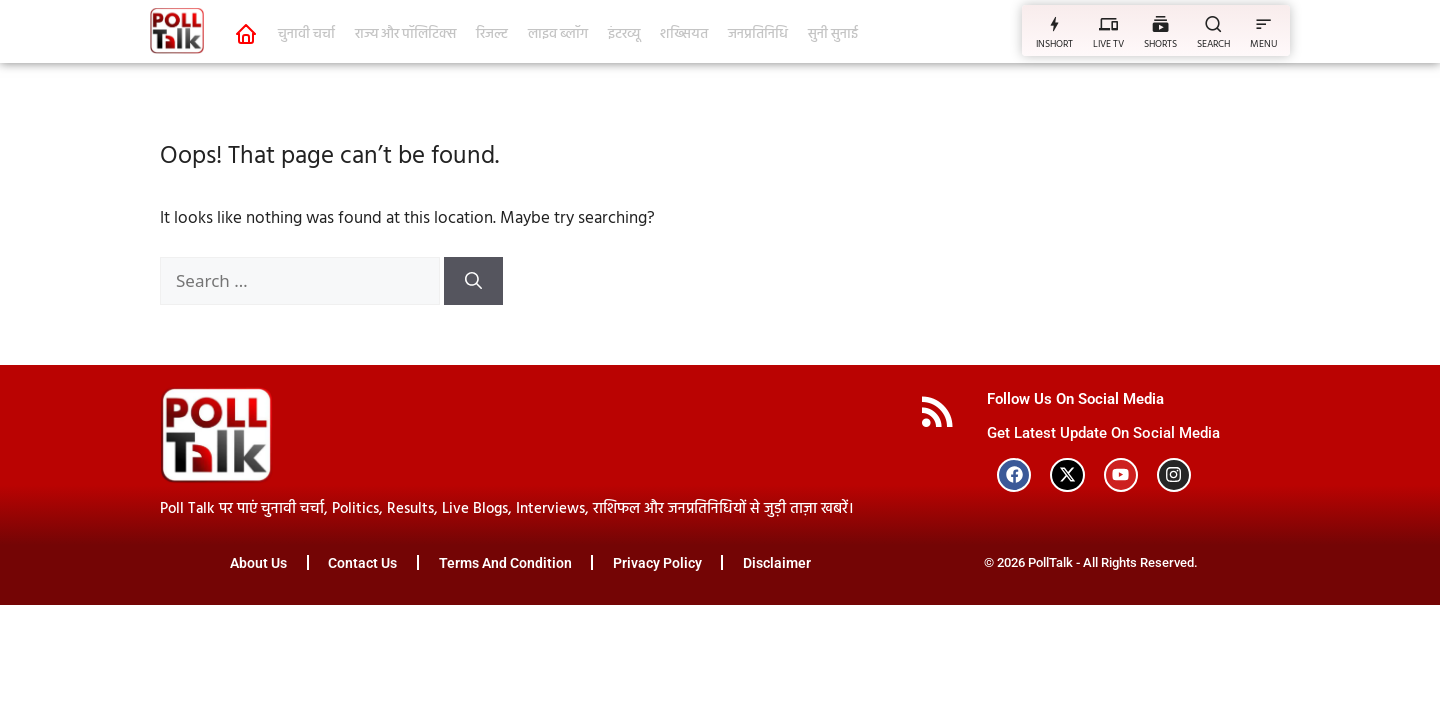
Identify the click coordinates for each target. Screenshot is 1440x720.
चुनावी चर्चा (306, 34)
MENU (1263, 44)
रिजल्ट (492, 34)
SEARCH (1213, 44)
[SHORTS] (1160, 23)
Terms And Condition (505, 564)
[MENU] (1263, 23)
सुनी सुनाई (833, 34)
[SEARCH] (1213, 23)
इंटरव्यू (624, 34)
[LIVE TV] (1108, 23)
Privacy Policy (658, 564)
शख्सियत (684, 34)
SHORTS (1160, 44)
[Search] (473, 281)
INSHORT (1054, 44)
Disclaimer (779, 564)
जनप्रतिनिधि (758, 34)
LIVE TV (1108, 44)
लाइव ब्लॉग (558, 34)
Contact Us (362, 564)
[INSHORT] (1054, 23)
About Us (257, 564)
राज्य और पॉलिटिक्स (405, 34)
